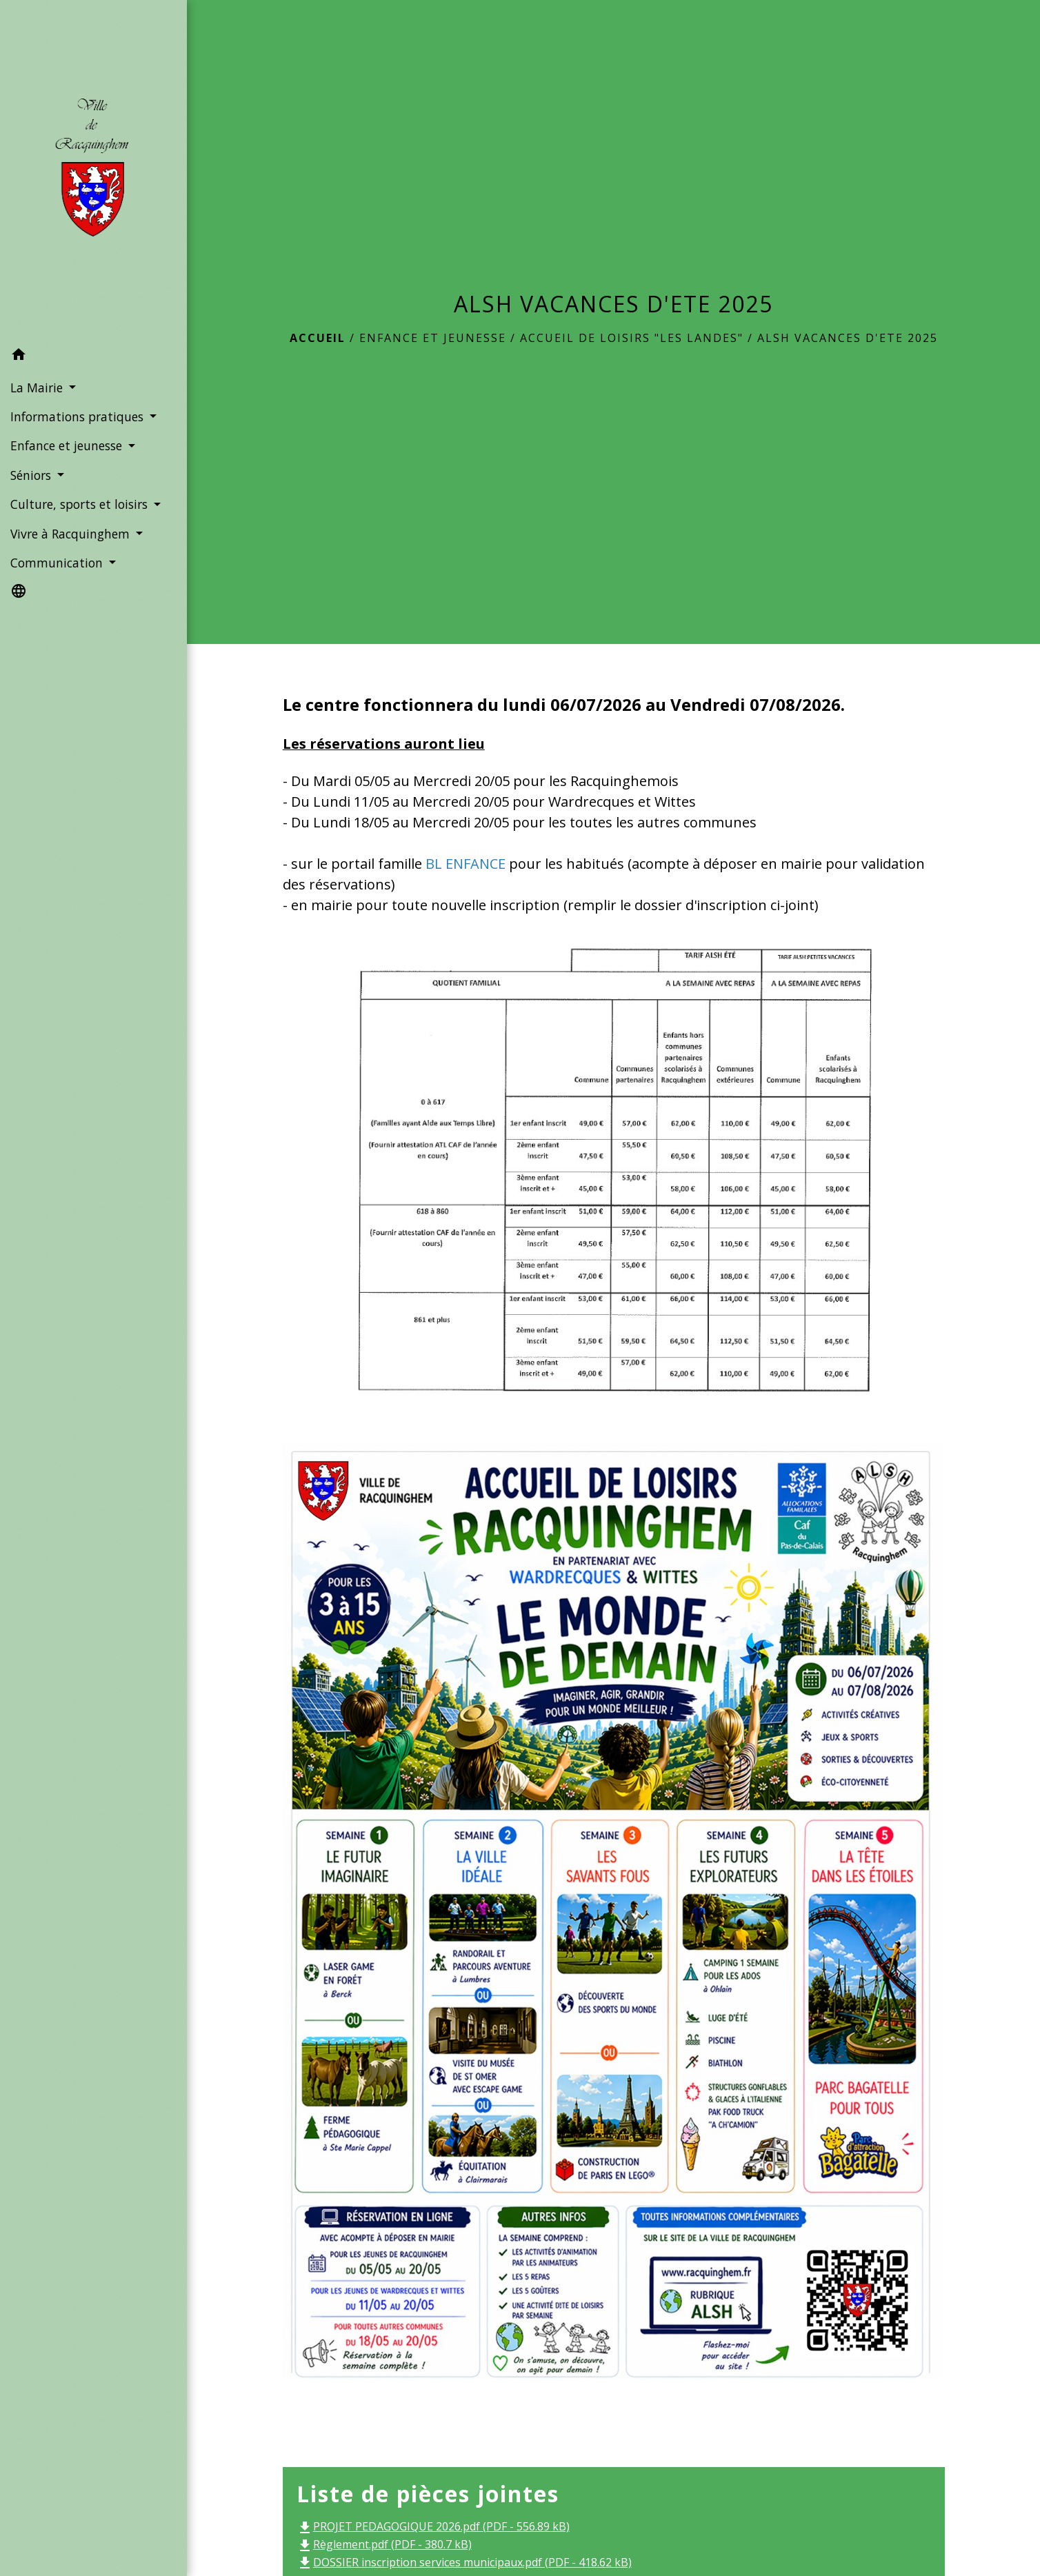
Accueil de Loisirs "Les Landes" (631, 337)
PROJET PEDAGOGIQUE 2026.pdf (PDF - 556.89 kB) (433, 2526)
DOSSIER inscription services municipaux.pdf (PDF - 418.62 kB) (464, 2562)
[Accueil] (93, 171)
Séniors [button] (32, 475)
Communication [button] (58, 562)
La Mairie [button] (38, 387)
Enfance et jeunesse (432, 337)
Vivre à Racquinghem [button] (71, 533)
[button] (93, 356)
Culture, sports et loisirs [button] (80, 504)
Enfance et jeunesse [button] (68, 445)
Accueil (318, 337)
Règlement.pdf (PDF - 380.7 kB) (384, 2544)
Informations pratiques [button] (78, 416)
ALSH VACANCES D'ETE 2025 (847, 337)
